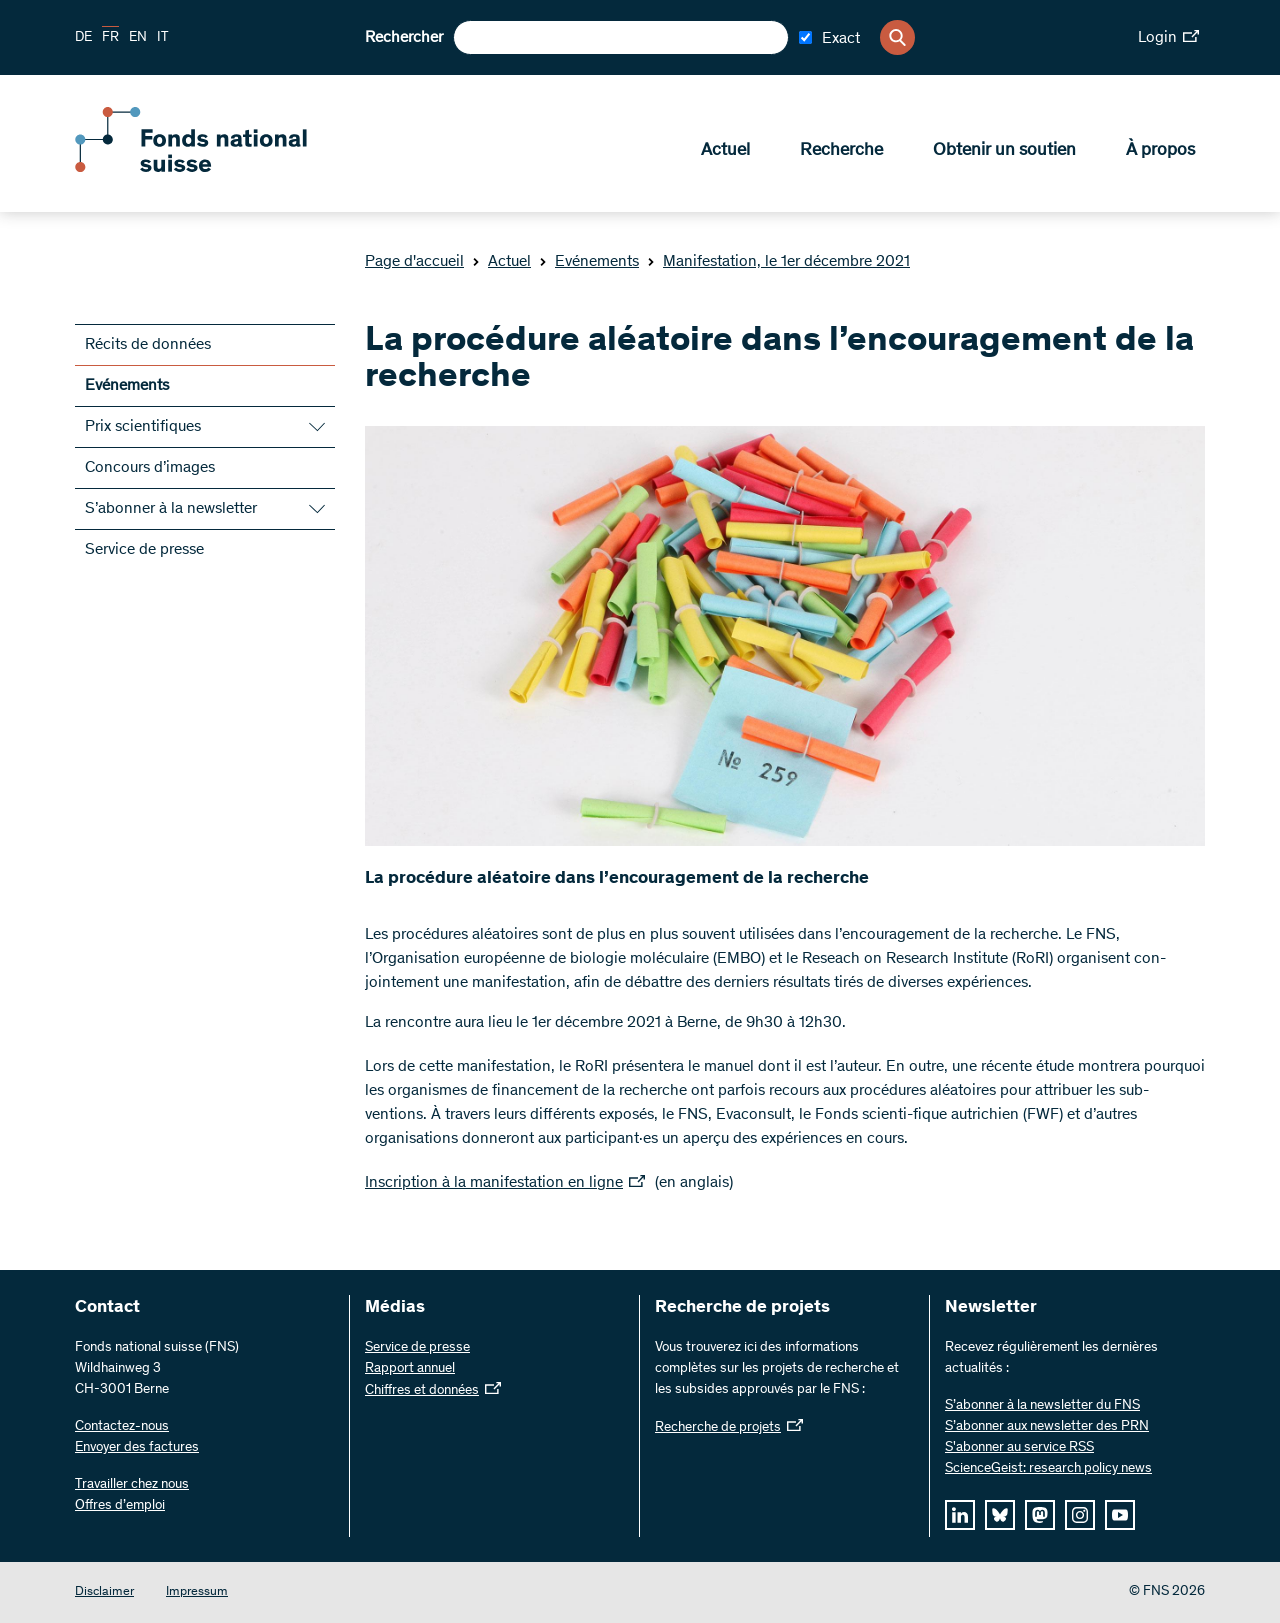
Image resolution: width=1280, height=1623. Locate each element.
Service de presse (144, 550)
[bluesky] (1000, 1515)
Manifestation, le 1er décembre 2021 (778, 262)
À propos (1160, 151)
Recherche (841, 151)
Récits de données (148, 345)
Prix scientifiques (143, 427)
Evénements (589, 262)
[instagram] (1080, 1515)
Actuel (725, 151)
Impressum (197, 1592)
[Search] (897, 37)
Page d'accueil (414, 262)
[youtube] (1120, 1515)
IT (163, 38)
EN (138, 38)
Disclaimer (104, 1592)
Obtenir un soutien (1004, 151)
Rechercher (404, 38)
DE (83, 38)
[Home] (220, 168)
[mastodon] (1040, 1515)
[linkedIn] (960, 1515)
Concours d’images (150, 468)
